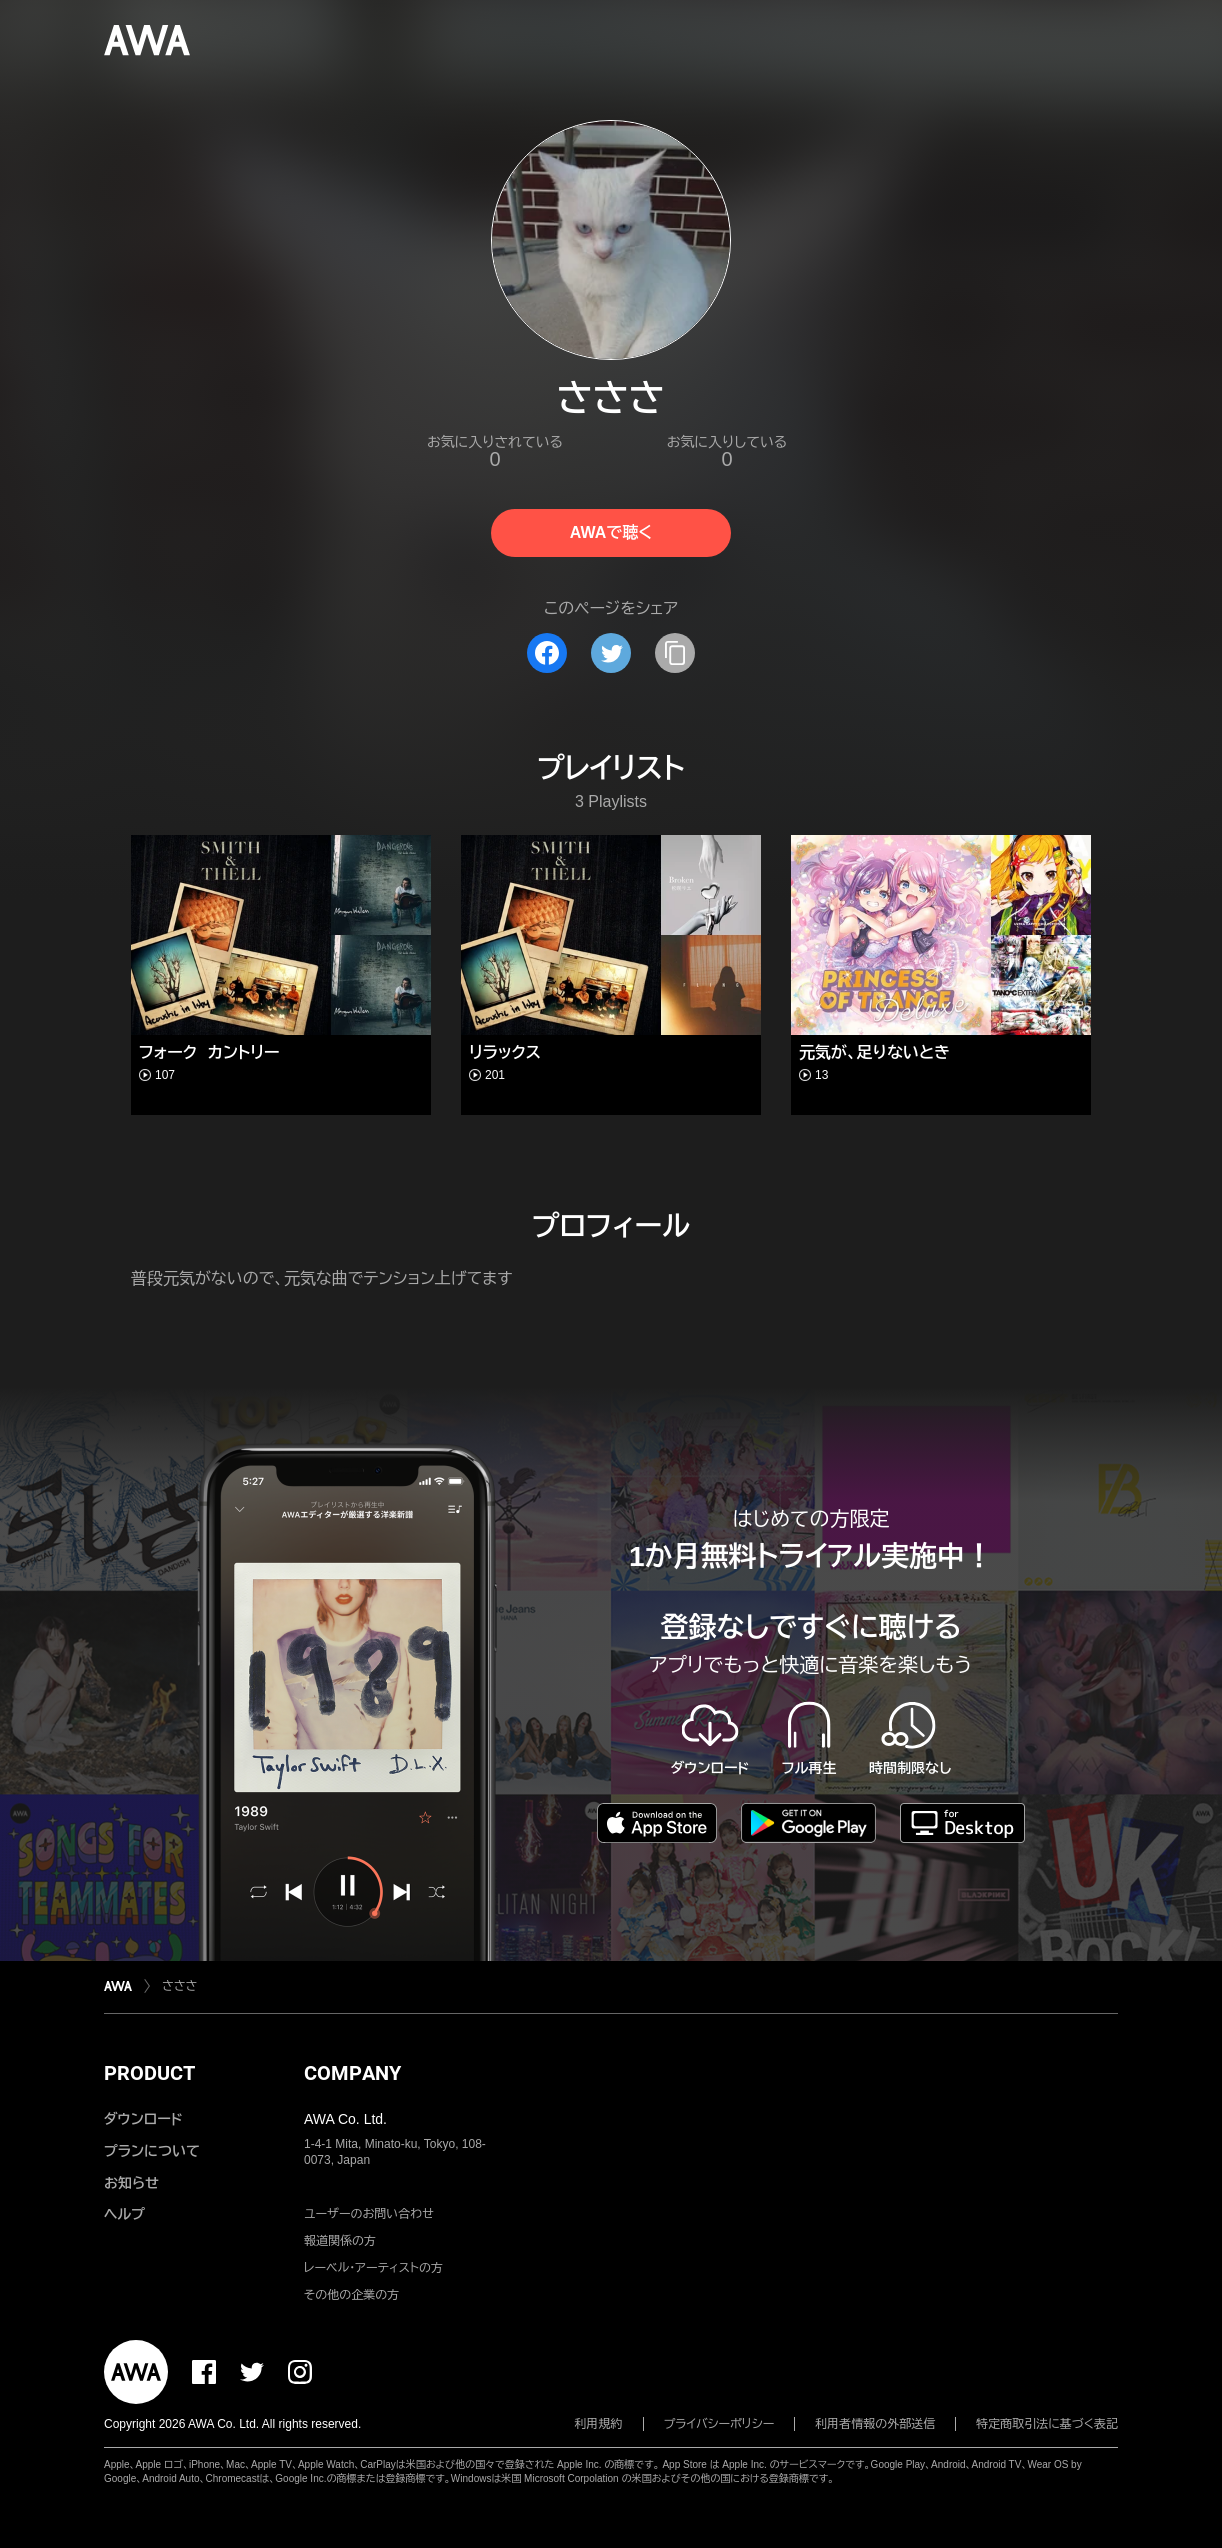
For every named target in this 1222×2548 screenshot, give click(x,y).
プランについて (152, 2151)
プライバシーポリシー (719, 2424)
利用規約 (599, 2424)
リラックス (505, 1052)
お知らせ (131, 2183)
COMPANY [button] (352, 2073)
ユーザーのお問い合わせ (369, 2214)
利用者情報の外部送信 (875, 2424)
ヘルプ (124, 2214)
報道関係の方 (340, 2241)
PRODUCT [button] (149, 2073)
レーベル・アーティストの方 (373, 2268)
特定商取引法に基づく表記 (1047, 2424)
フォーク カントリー (209, 1052)
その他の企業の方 (351, 2295)
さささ (179, 1986)
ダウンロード (143, 2119)
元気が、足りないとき (874, 1052)
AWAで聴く (611, 532)
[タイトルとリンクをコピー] (675, 653)
